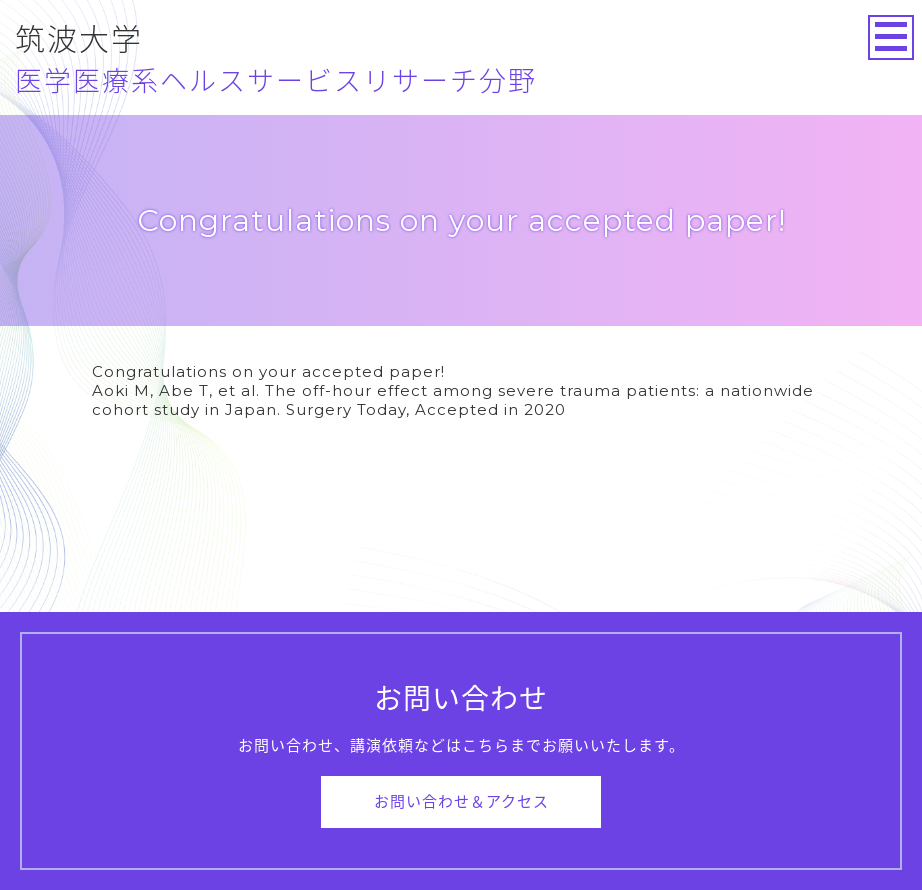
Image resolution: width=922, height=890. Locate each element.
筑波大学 (276, 59)
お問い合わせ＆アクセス (461, 801)
